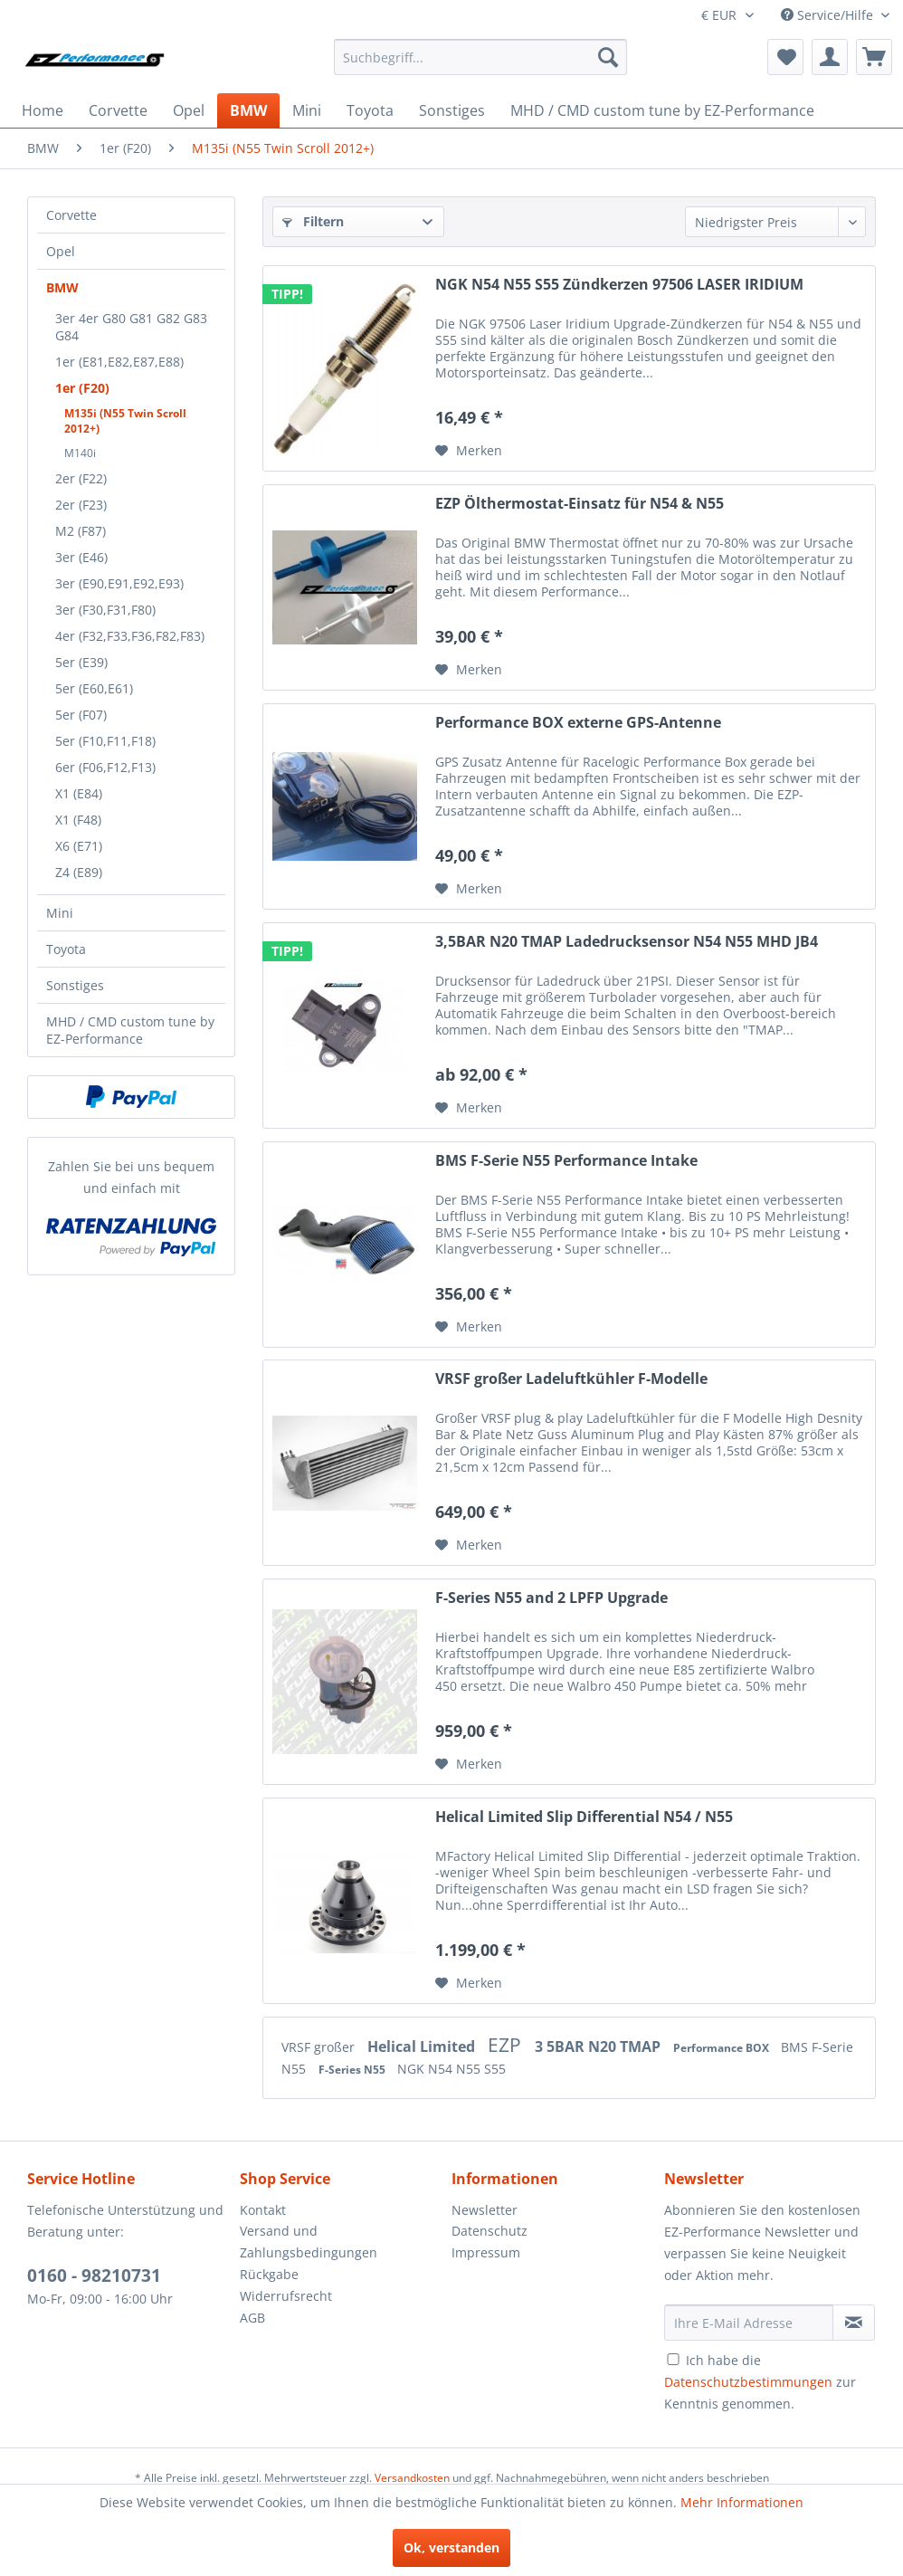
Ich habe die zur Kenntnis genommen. (760, 2382)
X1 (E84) (78, 793)
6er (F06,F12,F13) (105, 767)
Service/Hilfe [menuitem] (829, 15)
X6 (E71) (78, 845)
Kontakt (263, 2209)
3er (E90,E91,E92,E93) (119, 583)
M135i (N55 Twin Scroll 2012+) (125, 420)
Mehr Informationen (741, 2502)
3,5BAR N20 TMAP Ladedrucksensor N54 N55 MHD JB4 (626, 941)
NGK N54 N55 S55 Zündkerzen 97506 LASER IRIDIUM (619, 284)
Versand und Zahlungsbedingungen (308, 2241)
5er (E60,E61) (94, 688)
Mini (59, 912)
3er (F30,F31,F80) (105, 609)
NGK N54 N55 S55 (451, 2068)
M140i (80, 453)
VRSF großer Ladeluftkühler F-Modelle (571, 1378)
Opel (60, 251)
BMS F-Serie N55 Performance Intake (566, 1160)
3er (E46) (81, 557)
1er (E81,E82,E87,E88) (119, 361)
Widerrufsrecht (286, 2295)
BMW (62, 287)
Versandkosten (412, 2477)
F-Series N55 (353, 2069)
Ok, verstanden (451, 2547)
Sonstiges (75, 985)
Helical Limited (423, 2046)
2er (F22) (81, 478)
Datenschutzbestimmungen (748, 2381)
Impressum (486, 2252)
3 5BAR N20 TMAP (599, 2046)
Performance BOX (722, 2048)
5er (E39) (81, 662)
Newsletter (485, 2209)
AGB (252, 2317)
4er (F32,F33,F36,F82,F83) (129, 635)
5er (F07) (81, 714)
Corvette (71, 215)
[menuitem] (480, 57)
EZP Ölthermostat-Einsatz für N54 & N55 (579, 503)
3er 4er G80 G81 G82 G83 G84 (131, 327)
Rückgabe (269, 2274)
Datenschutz (490, 2230)
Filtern (313, 221)
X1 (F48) (78, 819)
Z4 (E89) (78, 872)
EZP (507, 2044)
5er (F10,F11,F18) (105, 740)
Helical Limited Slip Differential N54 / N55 (584, 1817)
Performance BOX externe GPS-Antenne (578, 722)
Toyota (66, 949)
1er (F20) (82, 387)
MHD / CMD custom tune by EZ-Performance (130, 1030)
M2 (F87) (80, 530)
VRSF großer (319, 2047)
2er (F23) (81, 504)
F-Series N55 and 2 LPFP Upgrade (551, 1598)
